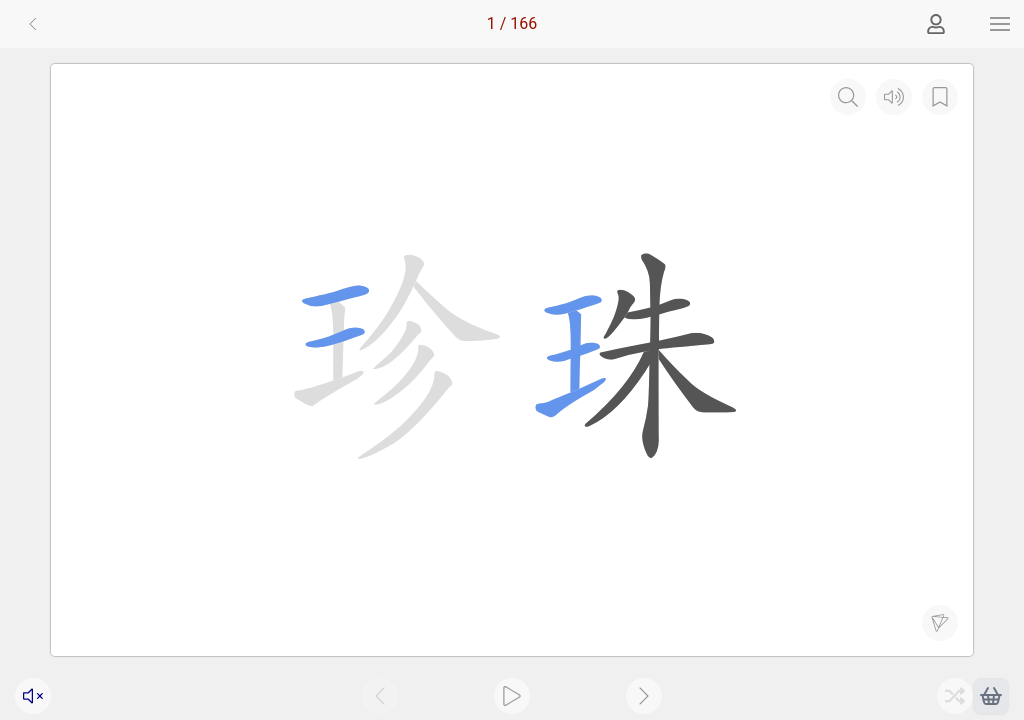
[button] (1000, 24)
